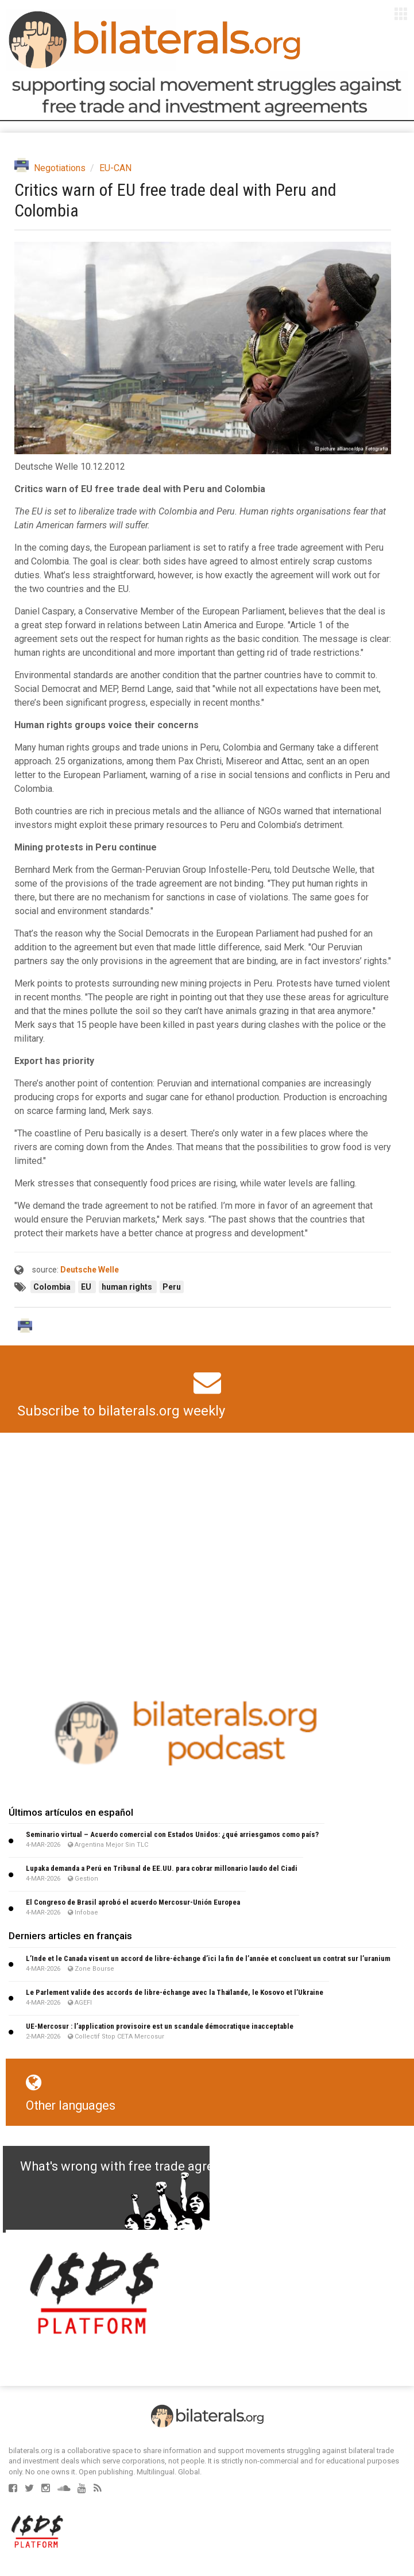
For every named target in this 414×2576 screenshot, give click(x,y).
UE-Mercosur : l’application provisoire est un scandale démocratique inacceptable (159, 2026)
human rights (128, 1286)
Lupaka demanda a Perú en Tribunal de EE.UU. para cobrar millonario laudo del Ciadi (161, 1868)
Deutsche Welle (89, 1269)
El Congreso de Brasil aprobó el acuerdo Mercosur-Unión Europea (133, 1902)
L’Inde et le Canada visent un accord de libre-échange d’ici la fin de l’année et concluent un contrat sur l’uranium (208, 1958)
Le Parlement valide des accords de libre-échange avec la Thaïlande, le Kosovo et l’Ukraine (174, 1992)
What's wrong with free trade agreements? (141, 2166)
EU (87, 1286)
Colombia (52, 1286)
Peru (171, 1286)
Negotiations (60, 168)
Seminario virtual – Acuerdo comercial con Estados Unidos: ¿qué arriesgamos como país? (172, 1834)
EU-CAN (115, 168)
